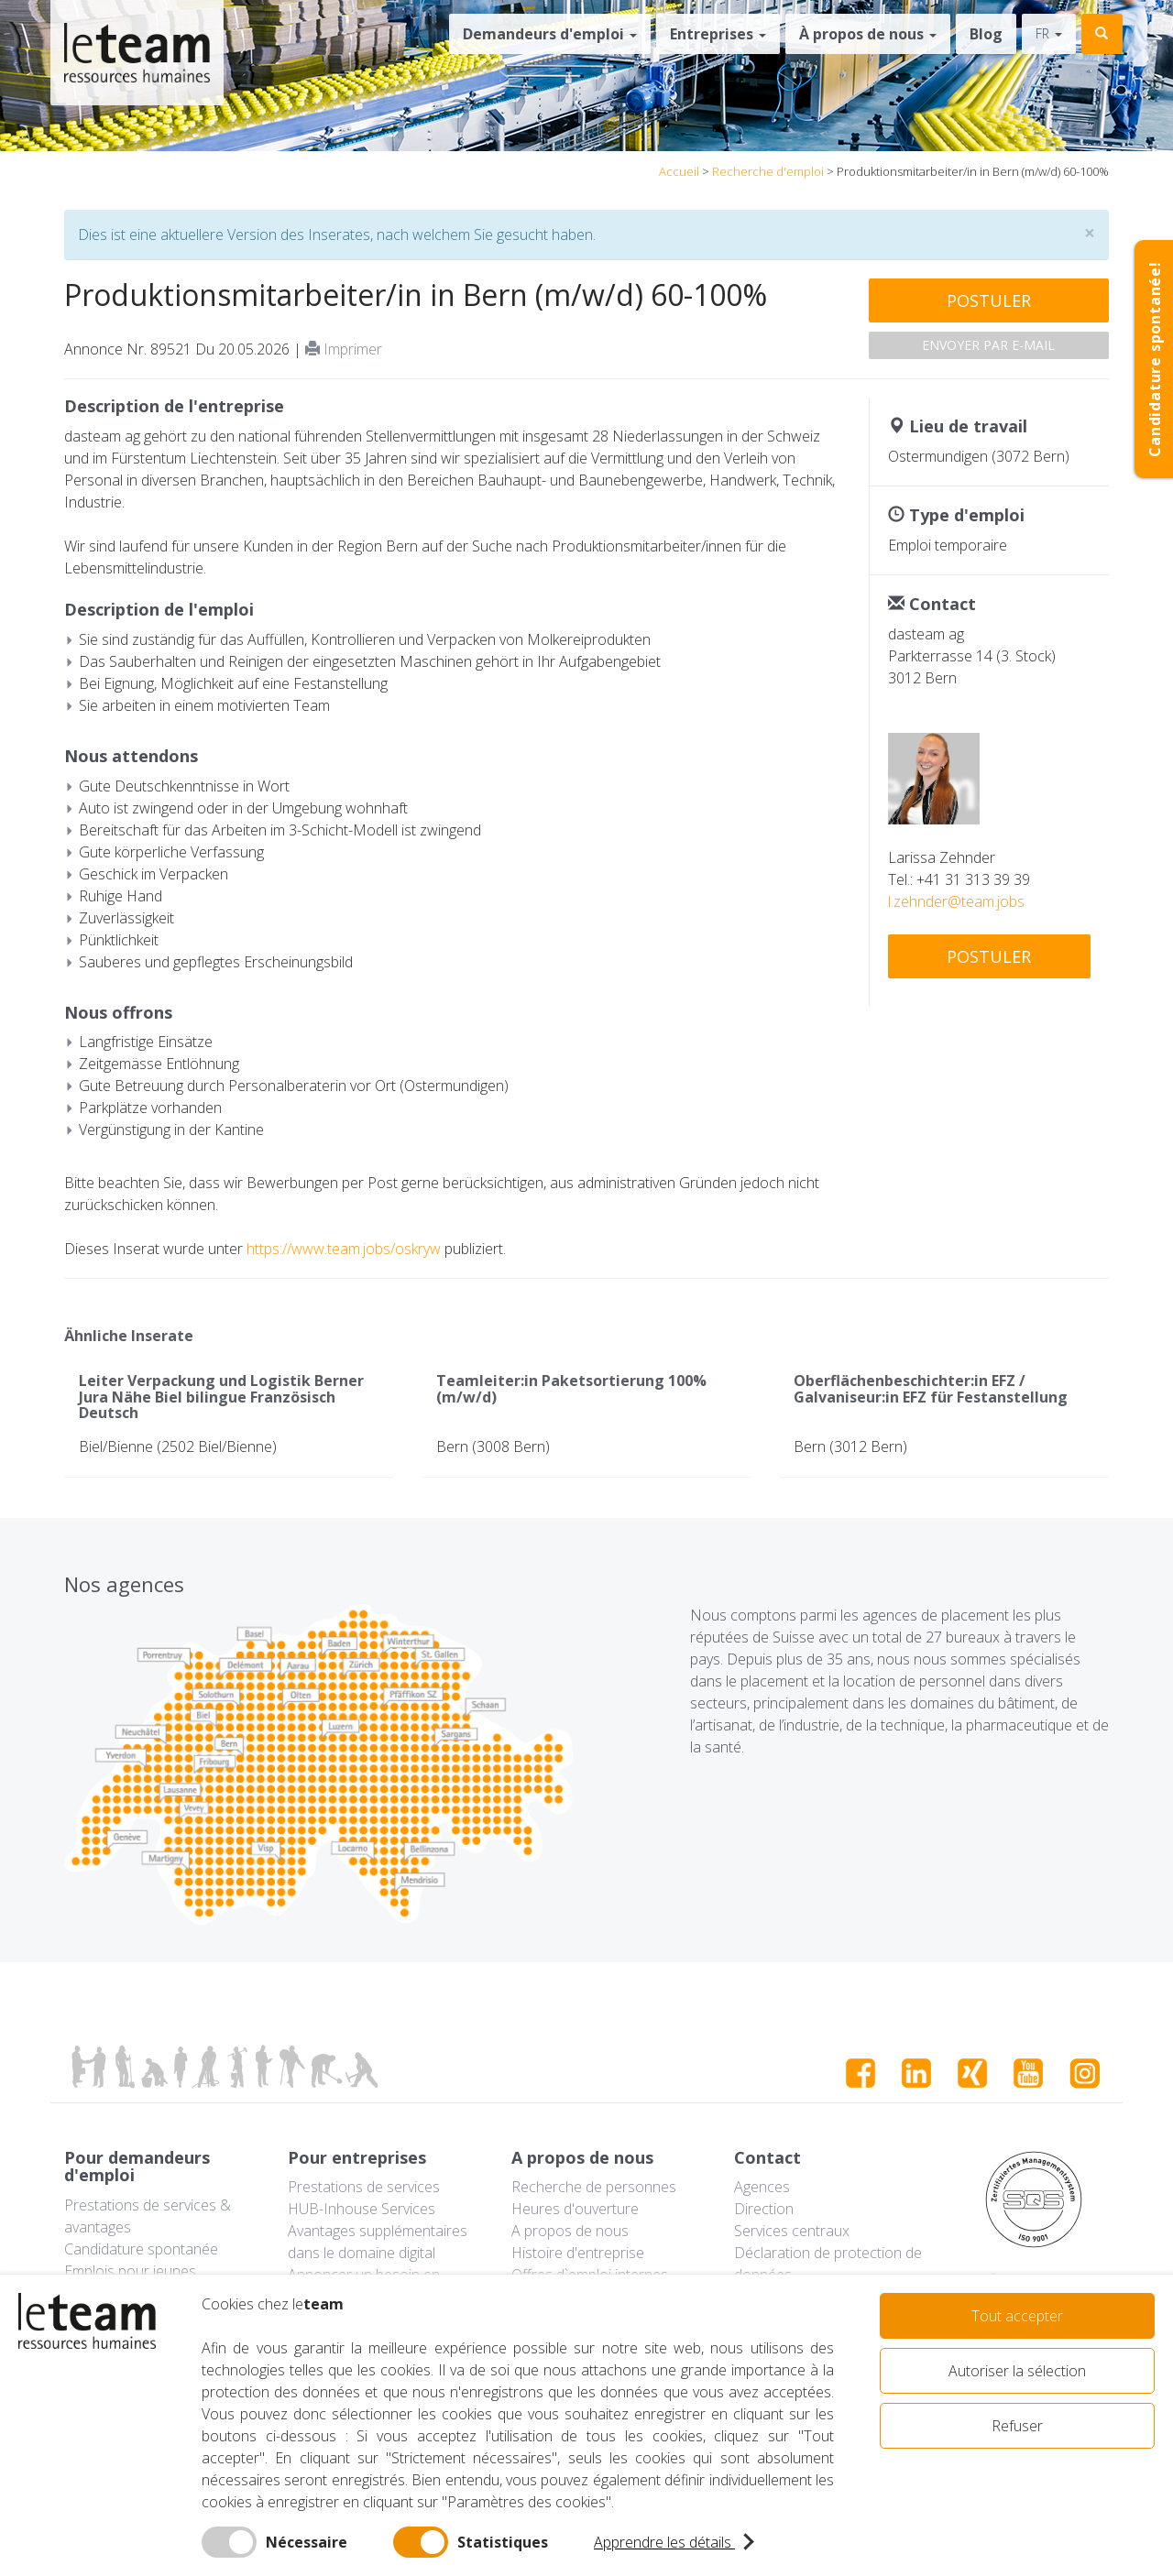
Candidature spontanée (141, 2249)
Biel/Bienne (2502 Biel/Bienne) (178, 1446)
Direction (764, 2209)
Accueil (679, 171)
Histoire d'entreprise (577, 2253)
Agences (762, 2187)
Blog (986, 34)
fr (1049, 33)
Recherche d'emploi (768, 171)
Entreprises (718, 34)
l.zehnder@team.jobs (956, 901)
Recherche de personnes (593, 2187)
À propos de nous (868, 34)
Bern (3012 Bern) (850, 1446)
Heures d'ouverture (575, 2209)
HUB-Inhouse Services (361, 2209)
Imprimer (343, 349)
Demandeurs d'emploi (550, 34)
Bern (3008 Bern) (493, 1446)
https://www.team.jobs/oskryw (344, 1249)
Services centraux (792, 2231)
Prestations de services (364, 2187)
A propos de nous (570, 2231)
